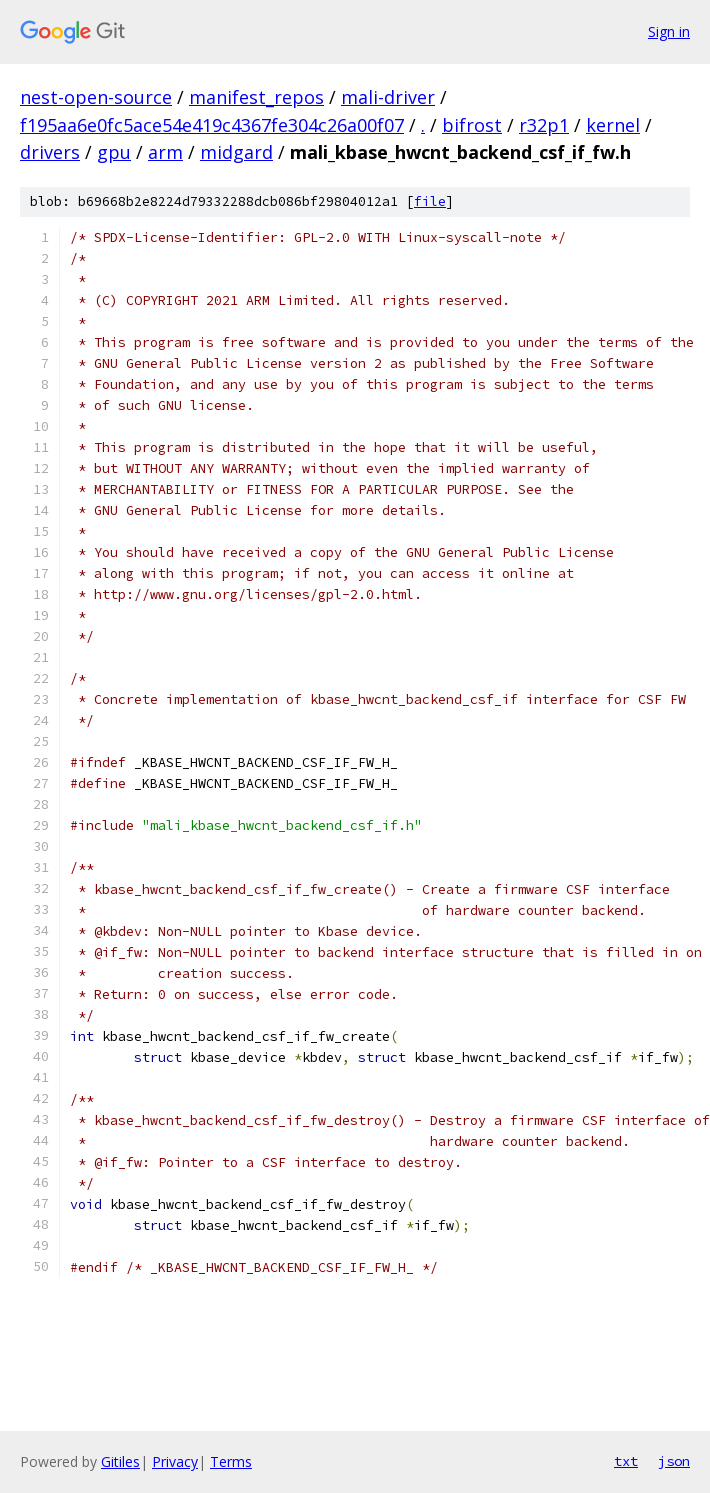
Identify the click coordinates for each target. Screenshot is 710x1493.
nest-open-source (96, 97)
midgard (236, 152)
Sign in (669, 31)
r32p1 (544, 125)
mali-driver (388, 97)
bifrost (472, 125)
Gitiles (120, 1461)
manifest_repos (256, 97)
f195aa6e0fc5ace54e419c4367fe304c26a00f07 (212, 125)
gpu (114, 152)
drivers (50, 152)
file (430, 201)
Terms (231, 1461)
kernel (613, 125)
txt (626, 1461)
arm (165, 152)
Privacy (175, 1461)
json (674, 1461)
